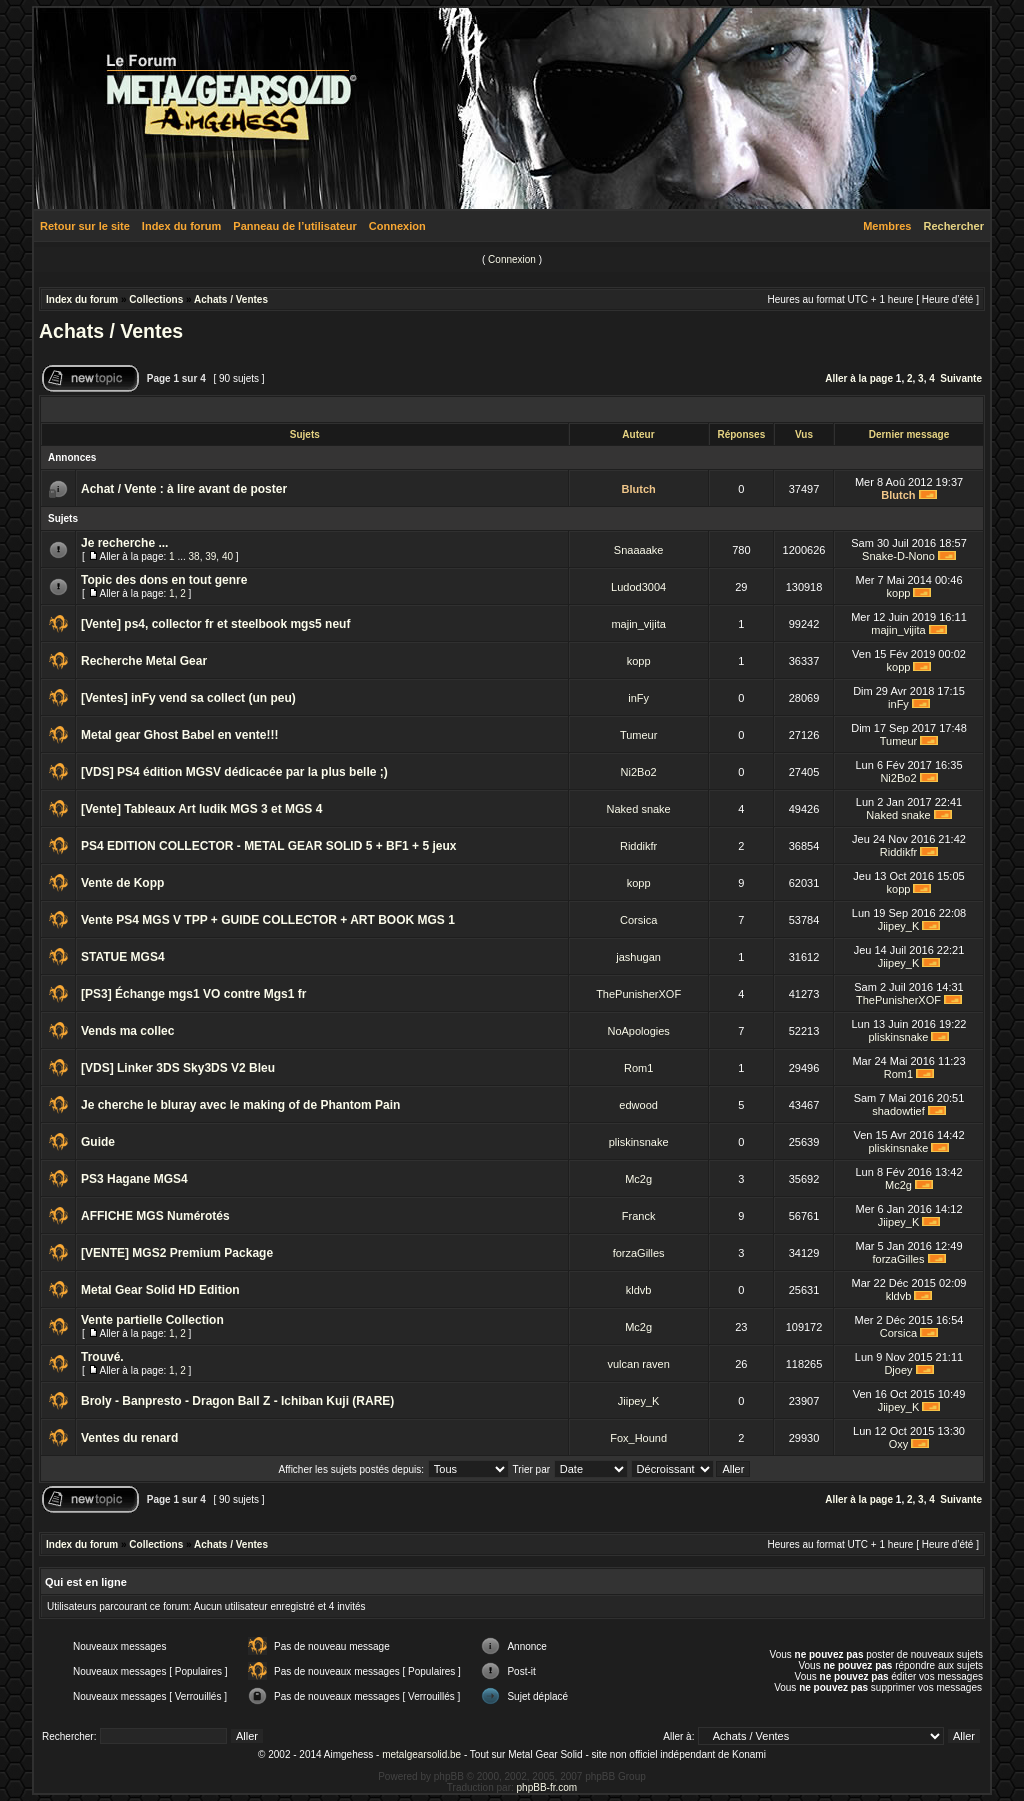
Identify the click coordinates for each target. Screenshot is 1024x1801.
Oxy (899, 1444)
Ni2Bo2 (639, 772)
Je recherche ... (124, 543)
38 (194, 556)
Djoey (898, 1370)
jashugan (638, 957)
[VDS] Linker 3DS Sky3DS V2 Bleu (178, 1068)
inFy (638, 698)
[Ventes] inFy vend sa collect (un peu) (188, 698)
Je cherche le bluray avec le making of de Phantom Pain (240, 1105)
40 (227, 556)
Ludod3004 (638, 587)
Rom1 (638, 1068)
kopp (899, 593)
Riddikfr (638, 846)
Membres (887, 226)
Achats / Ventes (231, 299)
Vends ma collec (127, 1031)
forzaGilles (639, 1253)
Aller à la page (859, 378)
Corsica (638, 920)
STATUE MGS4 (123, 957)
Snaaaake (639, 550)
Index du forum (181, 226)
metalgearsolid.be (421, 1754)
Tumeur (639, 735)
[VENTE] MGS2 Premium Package (177, 1253)
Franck (639, 1216)
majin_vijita (638, 624)
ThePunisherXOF (638, 994)
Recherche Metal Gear (144, 661)
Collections (156, 299)
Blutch (639, 489)
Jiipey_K (899, 926)
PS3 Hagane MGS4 (134, 1179)
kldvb (639, 1290)
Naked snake (639, 809)
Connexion (397, 226)
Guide (98, 1142)
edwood (638, 1105)
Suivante (961, 378)
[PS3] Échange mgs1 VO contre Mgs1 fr (193, 994)
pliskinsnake (899, 1037)
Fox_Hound (638, 1438)
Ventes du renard (129, 1438)
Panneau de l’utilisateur (294, 226)
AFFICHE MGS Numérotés (155, 1216)
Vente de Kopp (122, 883)
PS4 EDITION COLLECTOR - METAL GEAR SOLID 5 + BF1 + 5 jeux (268, 846)
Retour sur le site (85, 226)
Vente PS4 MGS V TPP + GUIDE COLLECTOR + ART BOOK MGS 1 (268, 920)
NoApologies (638, 1031)
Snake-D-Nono (898, 556)
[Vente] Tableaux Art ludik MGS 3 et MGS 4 (201, 809)
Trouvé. (102, 1357)
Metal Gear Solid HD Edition (160, 1290)
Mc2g (638, 1179)
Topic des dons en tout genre (164, 580)
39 (210, 556)
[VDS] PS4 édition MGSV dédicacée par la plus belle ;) (234, 772)
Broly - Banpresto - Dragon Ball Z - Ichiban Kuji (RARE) (237, 1401)
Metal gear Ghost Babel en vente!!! (179, 735)
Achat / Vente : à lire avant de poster (184, 489)
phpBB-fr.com (547, 1787)
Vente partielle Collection (152, 1320)
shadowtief (898, 1111)
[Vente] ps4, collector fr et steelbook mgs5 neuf (215, 624)
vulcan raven (638, 1364)
